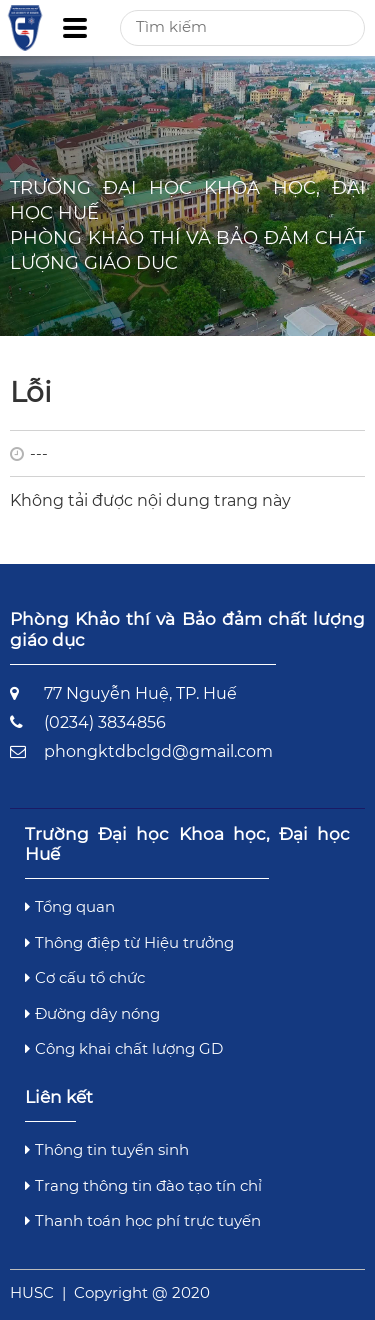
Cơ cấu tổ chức (85, 977)
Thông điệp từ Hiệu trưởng (129, 942)
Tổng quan (70, 906)
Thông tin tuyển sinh (107, 1149)
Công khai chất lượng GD (124, 1048)
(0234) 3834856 (105, 722)
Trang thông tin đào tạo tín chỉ (143, 1185)
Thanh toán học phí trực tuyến (143, 1220)
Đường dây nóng (92, 1013)
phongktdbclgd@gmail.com (158, 751)
